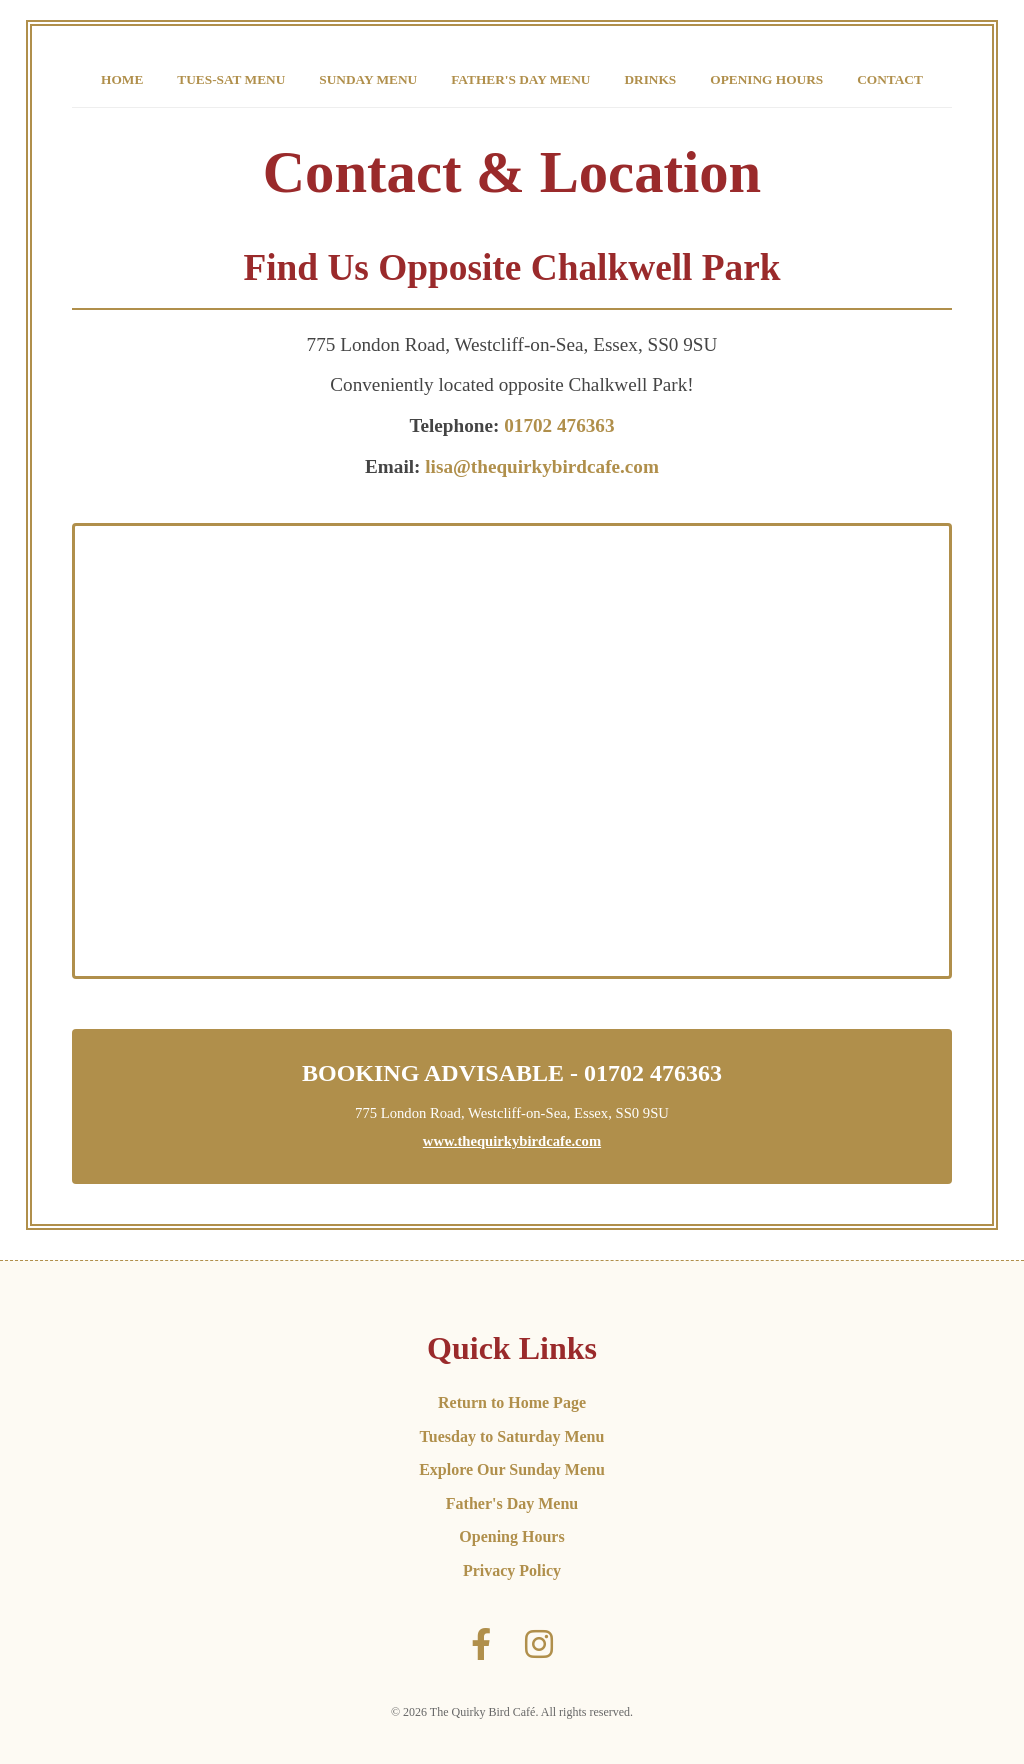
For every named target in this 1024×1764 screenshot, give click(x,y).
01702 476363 (559, 425)
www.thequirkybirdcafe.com (512, 1141)
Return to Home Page (512, 1402)
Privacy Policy (512, 1570)
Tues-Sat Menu (231, 79)
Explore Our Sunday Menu (512, 1469)
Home (122, 79)
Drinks (650, 79)
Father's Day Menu (520, 79)
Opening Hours (766, 79)
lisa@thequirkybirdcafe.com (542, 466)
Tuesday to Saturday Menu (512, 1436)
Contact (890, 79)
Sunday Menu (368, 79)
